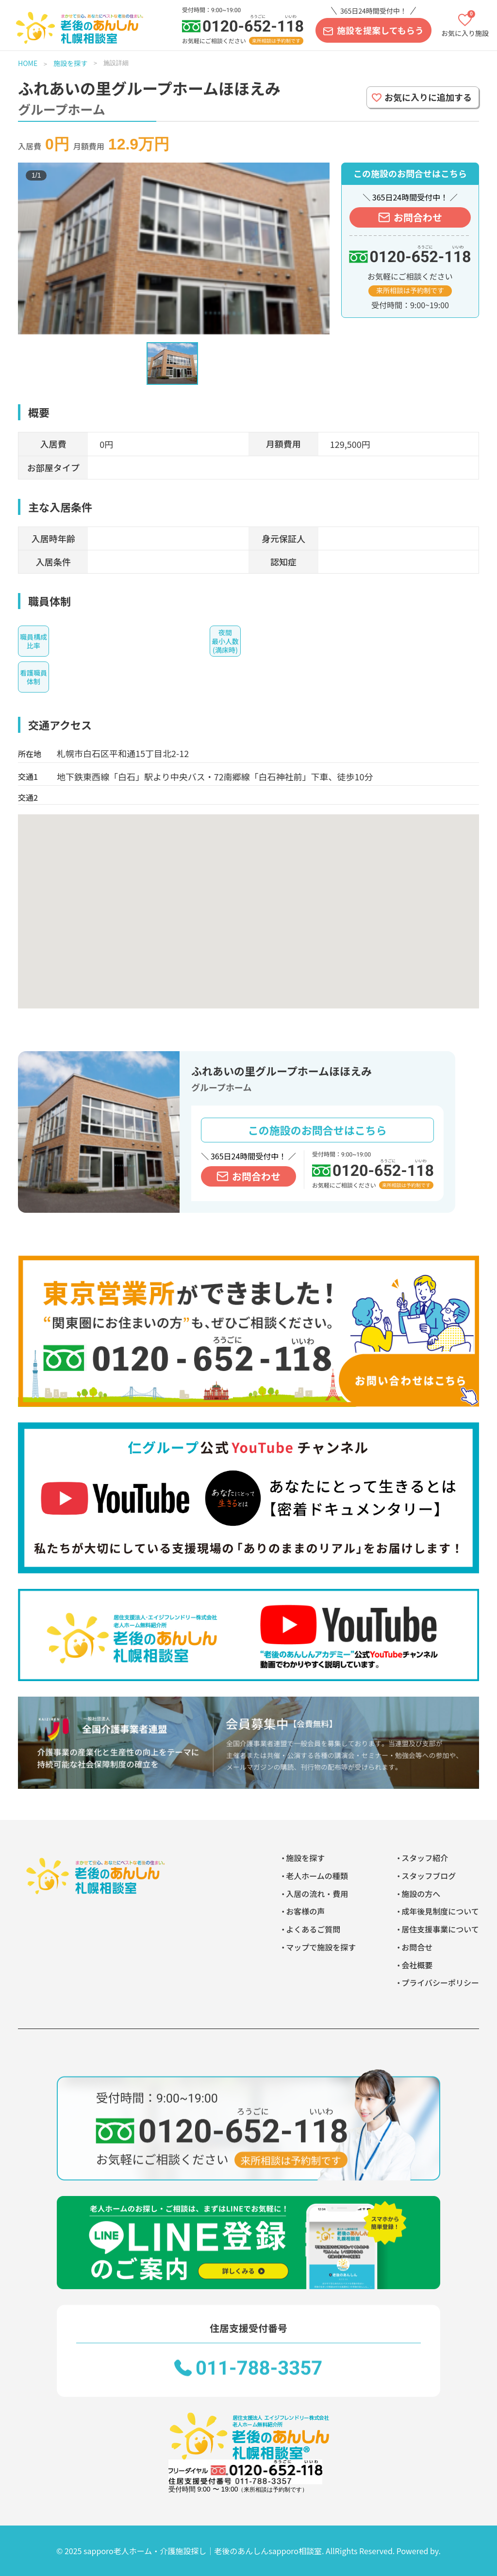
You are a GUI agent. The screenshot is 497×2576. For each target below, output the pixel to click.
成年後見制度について (440, 1911)
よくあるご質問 (313, 1929)
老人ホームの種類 (317, 1876)
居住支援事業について (440, 1929)
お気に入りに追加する (428, 97)
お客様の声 (305, 1911)
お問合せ (416, 1947)
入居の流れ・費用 (317, 1893)
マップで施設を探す (321, 1947)
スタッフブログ (428, 1876)
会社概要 (416, 1965)
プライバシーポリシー (440, 1982)
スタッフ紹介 (424, 1858)
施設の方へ (420, 1893)
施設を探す (70, 63)
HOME (27, 63)
